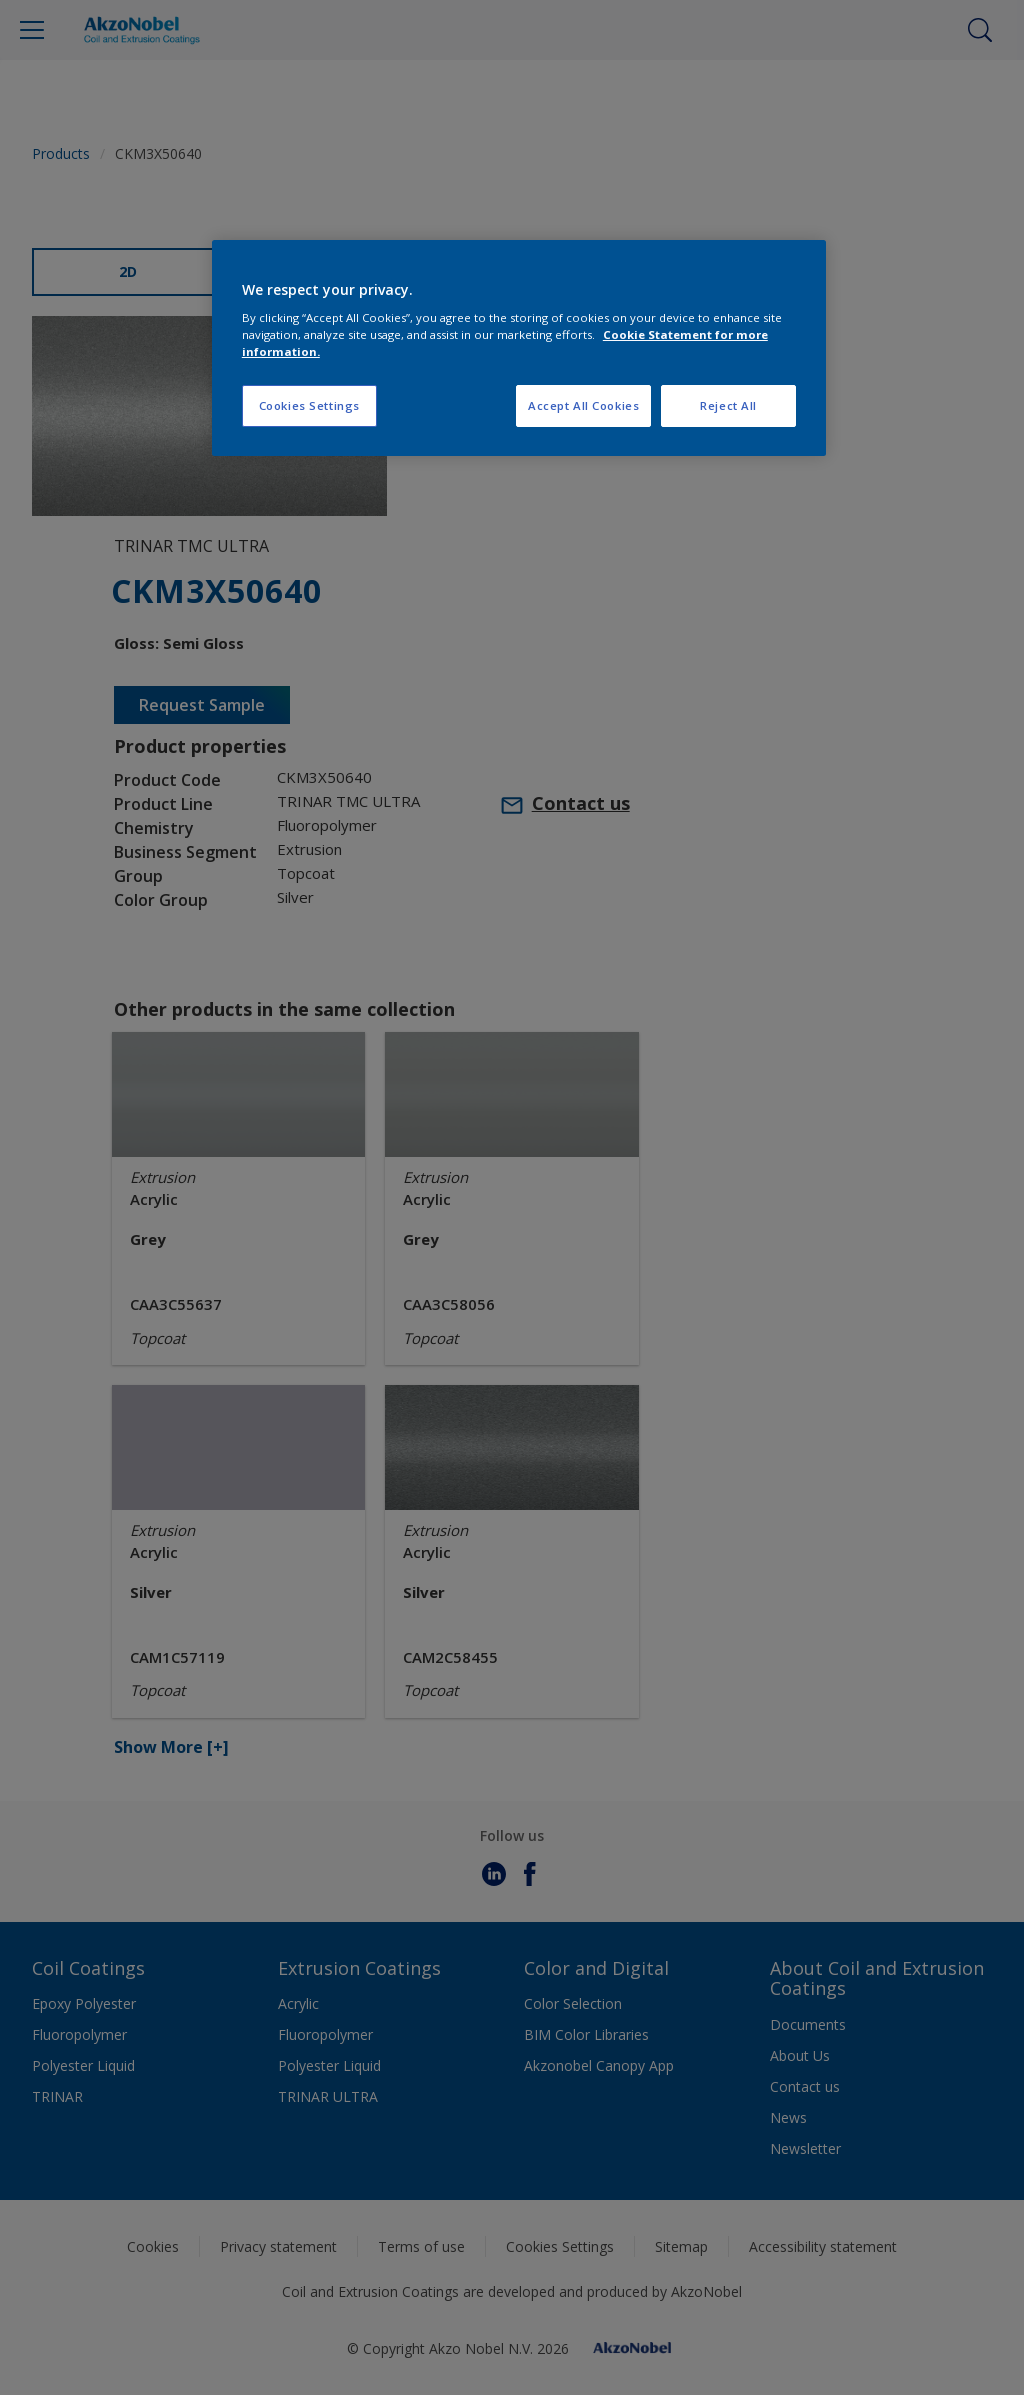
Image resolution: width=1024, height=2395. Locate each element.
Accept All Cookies (583, 405)
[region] (519, 348)
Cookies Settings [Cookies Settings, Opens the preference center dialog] (309, 405)
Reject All (728, 405)
